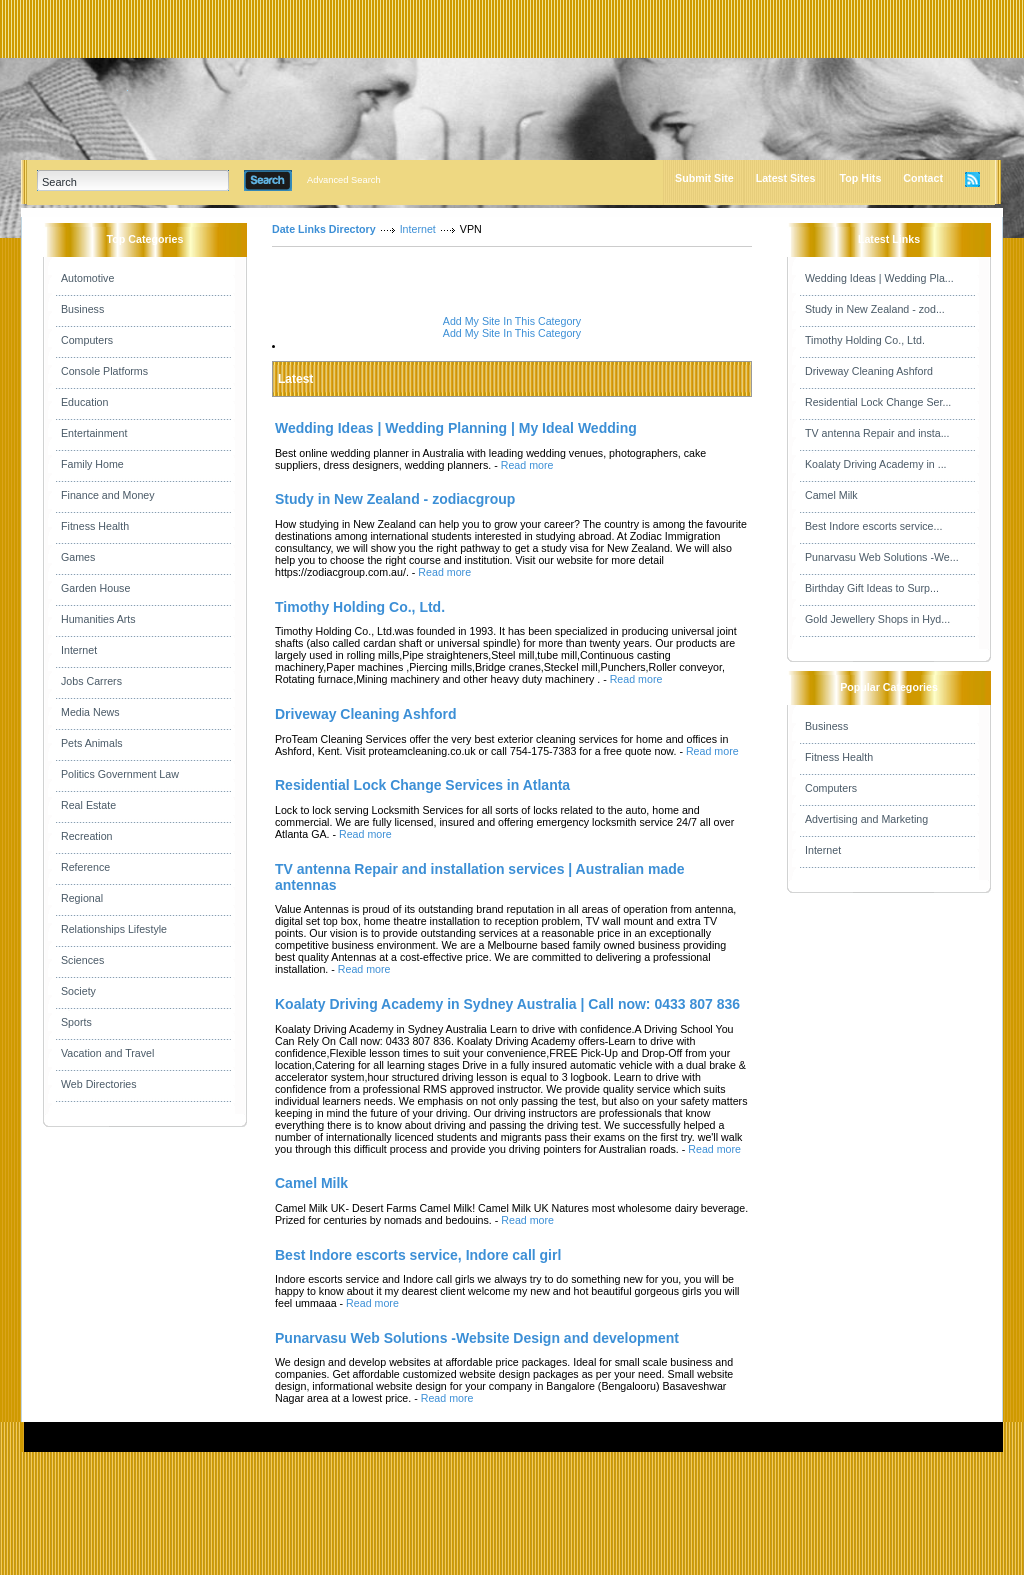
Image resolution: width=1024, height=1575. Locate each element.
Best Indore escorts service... (873, 526)
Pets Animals (92, 743)
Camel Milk (831, 495)
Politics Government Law (120, 774)
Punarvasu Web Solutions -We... (882, 557)
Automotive (87, 278)
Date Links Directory (324, 229)
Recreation (87, 836)
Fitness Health (95, 526)
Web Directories (99, 1084)
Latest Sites (786, 178)
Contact (923, 178)
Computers (87, 340)
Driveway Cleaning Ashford (869, 371)
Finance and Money (108, 495)
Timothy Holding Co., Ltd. (865, 340)
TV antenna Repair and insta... (877, 433)
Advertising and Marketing (866, 819)
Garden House (95, 588)
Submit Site (704, 178)
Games (78, 557)
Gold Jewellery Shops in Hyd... (877, 619)
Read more (527, 465)
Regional (82, 898)
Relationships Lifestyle (114, 929)
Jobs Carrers (91, 681)
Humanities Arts (98, 619)
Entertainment (94, 433)
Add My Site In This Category (512, 321)
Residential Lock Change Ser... (878, 402)
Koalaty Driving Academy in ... (876, 464)
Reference (85, 867)
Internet (79, 650)
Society (78, 991)
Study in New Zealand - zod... (875, 309)
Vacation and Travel (107, 1053)
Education (84, 402)
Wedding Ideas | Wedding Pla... (879, 278)
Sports (76, 1022)
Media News (90, 712)
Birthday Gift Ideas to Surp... (872, 588)
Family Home (92, 464)
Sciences (82, 960)
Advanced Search (344, 180)
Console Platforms (104, 371)
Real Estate (88, 805)
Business (82, 309)
